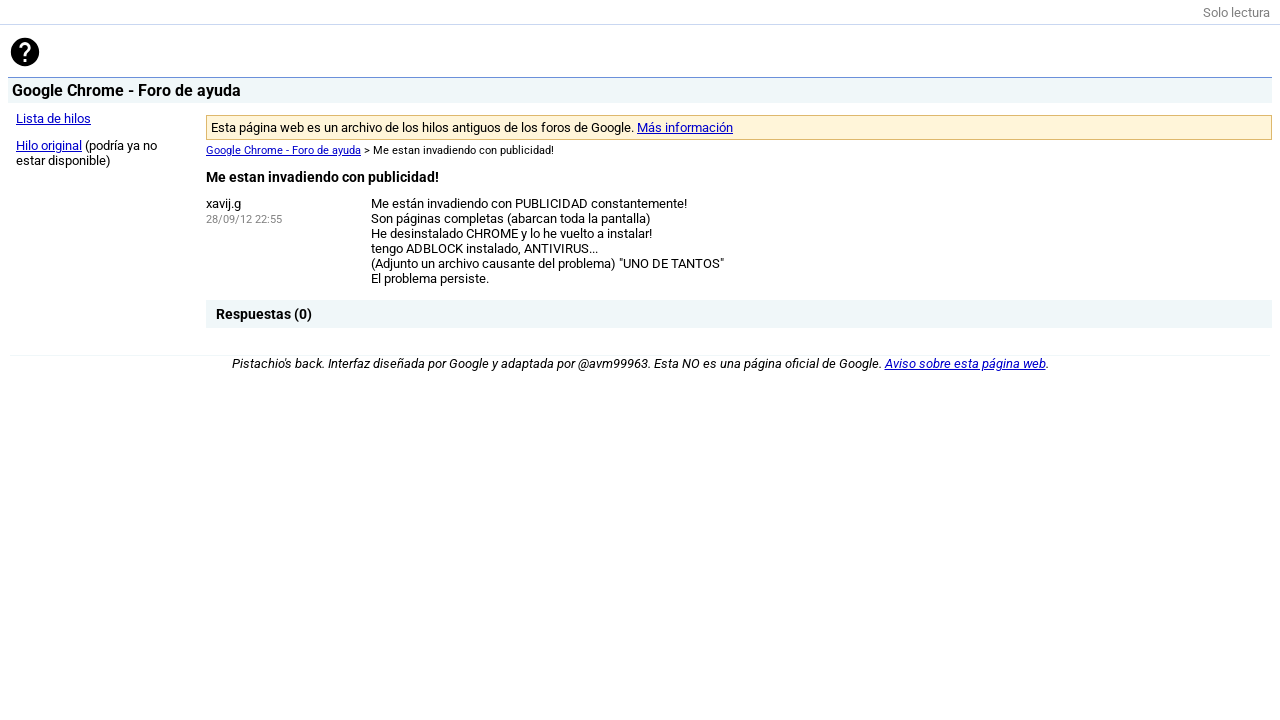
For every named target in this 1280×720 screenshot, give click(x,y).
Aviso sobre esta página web (965, 363)
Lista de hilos (53, 118)
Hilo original (49, 145)
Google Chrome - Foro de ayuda (283, 150)
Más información (685, 127)
